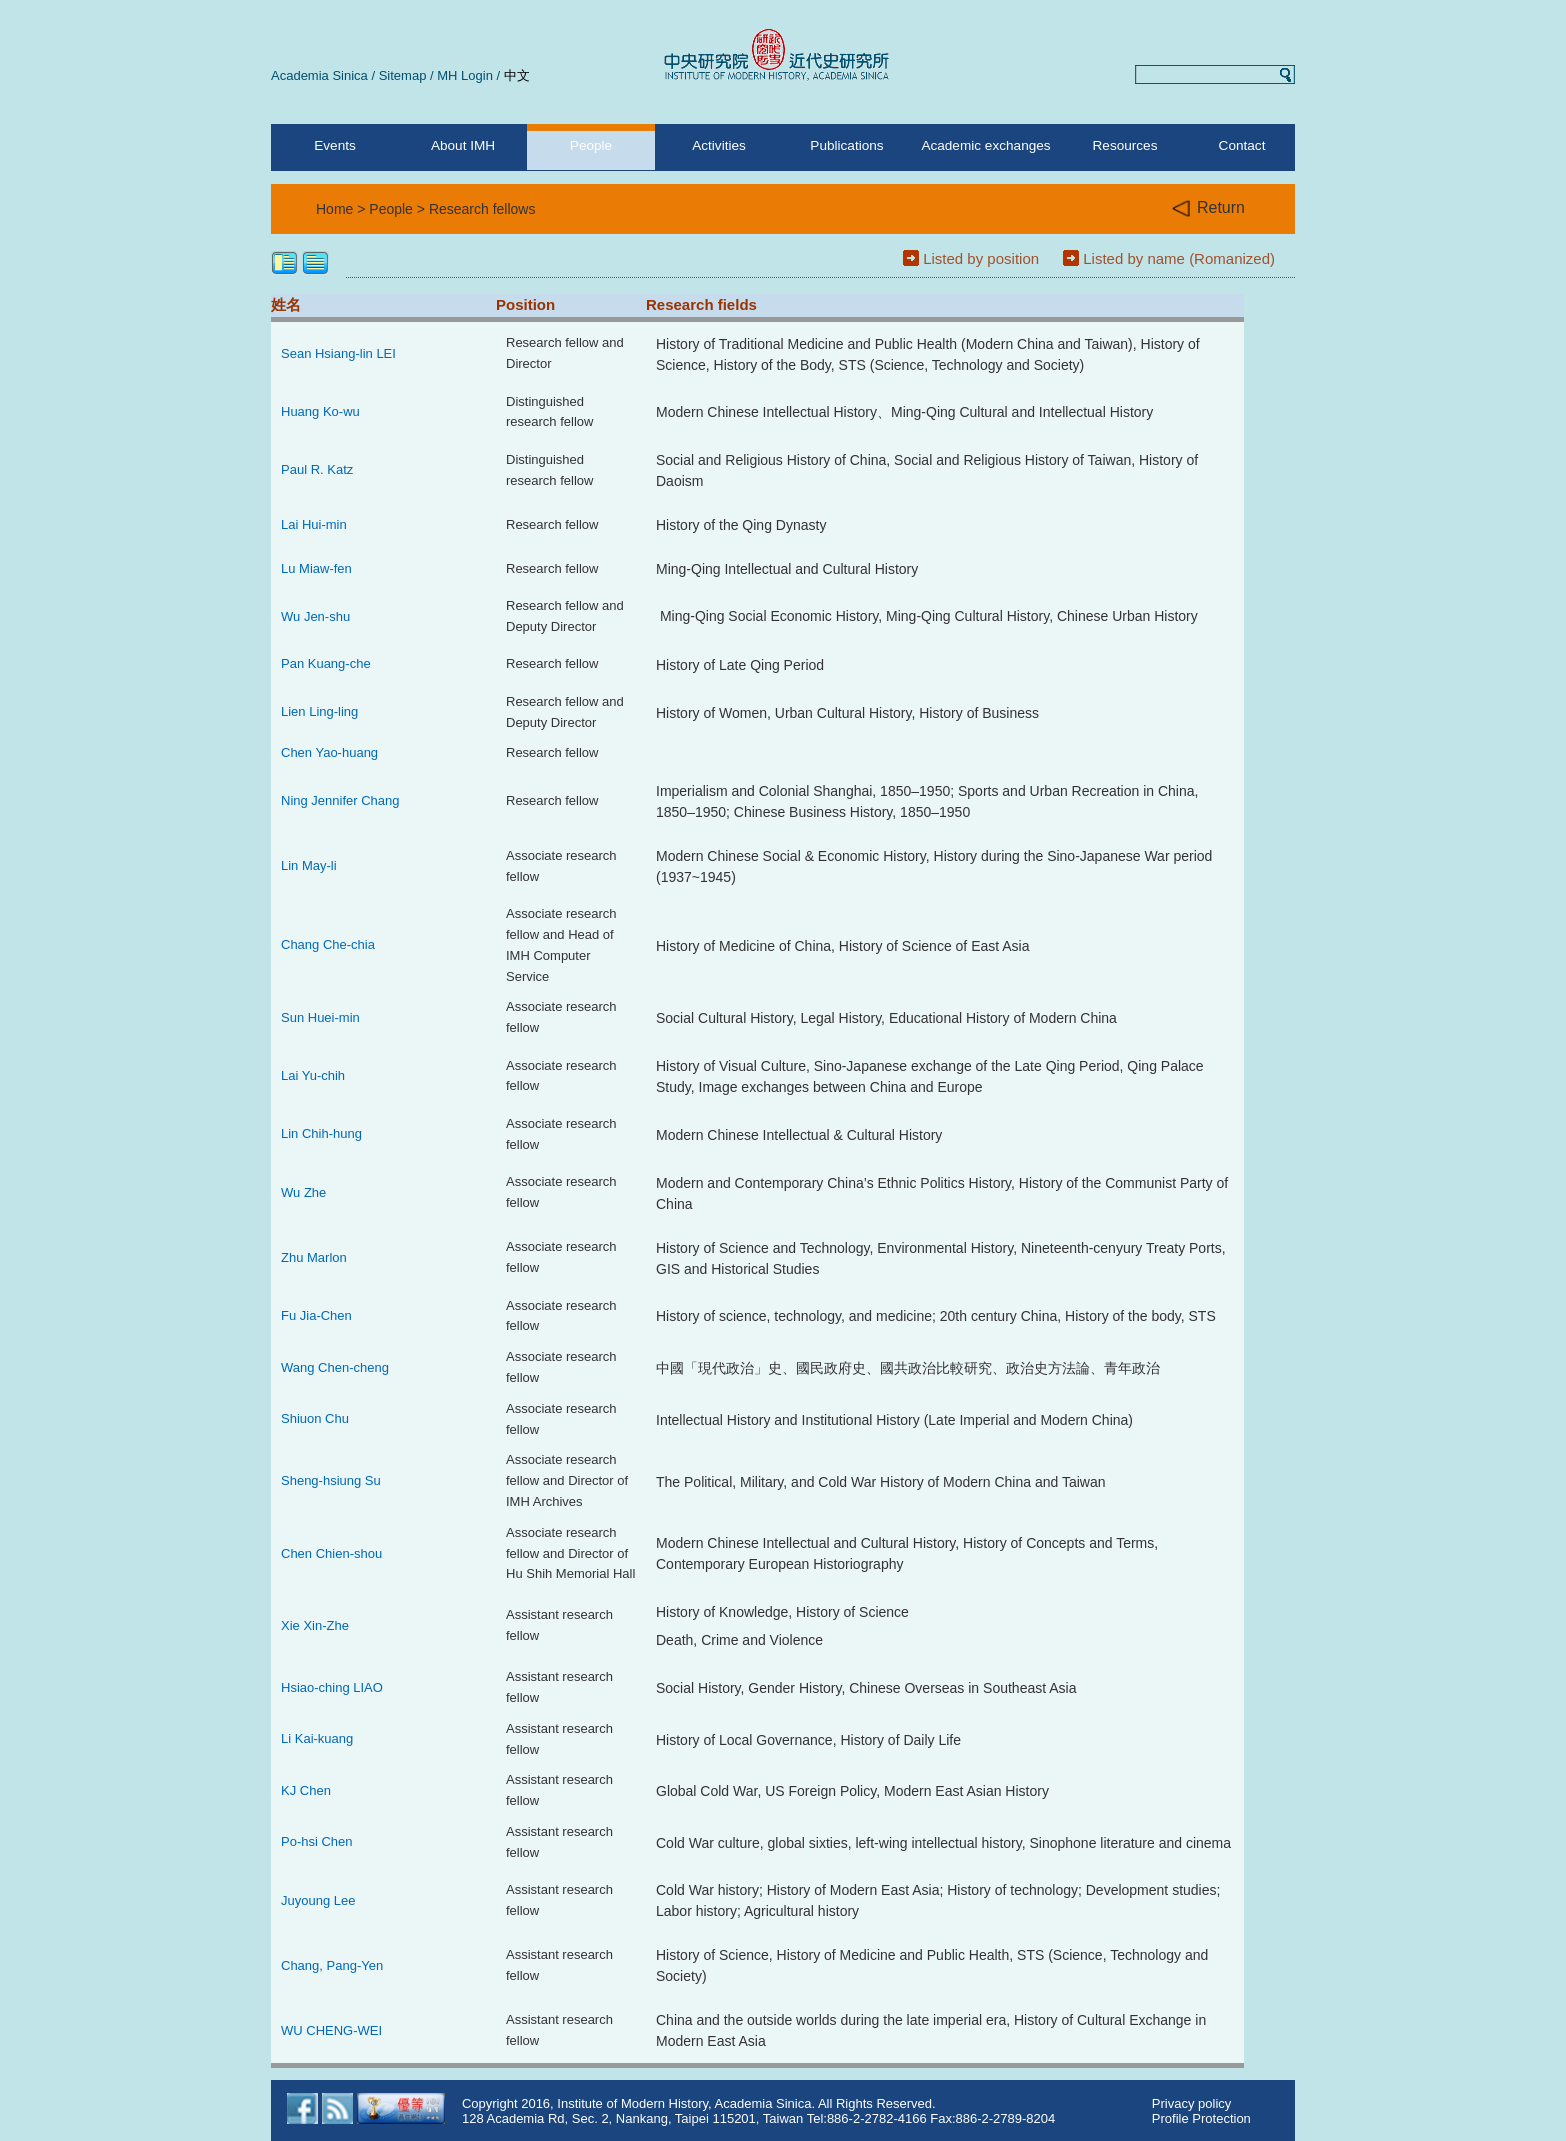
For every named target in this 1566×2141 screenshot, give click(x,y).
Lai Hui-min (314, 524)
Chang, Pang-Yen (332, 1965)
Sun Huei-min (320, 1017)
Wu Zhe (303, 1192)
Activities (719, 145)
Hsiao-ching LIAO (332, 1687)
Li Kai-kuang (317, 1738)
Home (334, 209)
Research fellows (482, 209)
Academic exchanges (985, 145)
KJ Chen (306, 1790)
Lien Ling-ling (319, 711)
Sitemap (403, 75)
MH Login (465, 75)
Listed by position (981, 258)
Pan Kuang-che (326, 663)
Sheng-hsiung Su (331, 1480)
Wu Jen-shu (315, 616)
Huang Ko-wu (320, 411)
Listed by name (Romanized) (1179, 258)
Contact (1242, 145)
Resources (1125, 145)
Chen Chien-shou (331, 1553)
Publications (846, 145)
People (591, 145)
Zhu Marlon (314, 1257)
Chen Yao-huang (329, 752)
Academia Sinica (319, 75)
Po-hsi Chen (317, 1841)
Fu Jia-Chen (316, 1315)
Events (335, 145)
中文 (517, 75)
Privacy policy (1191, 2103)
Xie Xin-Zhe (315, 1625)
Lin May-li (309, 865)
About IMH (463, 145)
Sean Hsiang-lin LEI (338, 353)
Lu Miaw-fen (316, 568)
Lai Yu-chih (313, 1075)
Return (1208, 208)
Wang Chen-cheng (335, 1367)
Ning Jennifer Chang (340, 800)
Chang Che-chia (328, 944)
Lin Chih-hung (321, 1133)
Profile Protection (1201, 2118)
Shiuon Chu (315, 1418)
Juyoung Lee (318, 1900)
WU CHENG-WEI (331, 2030)
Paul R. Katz (317, 469)
